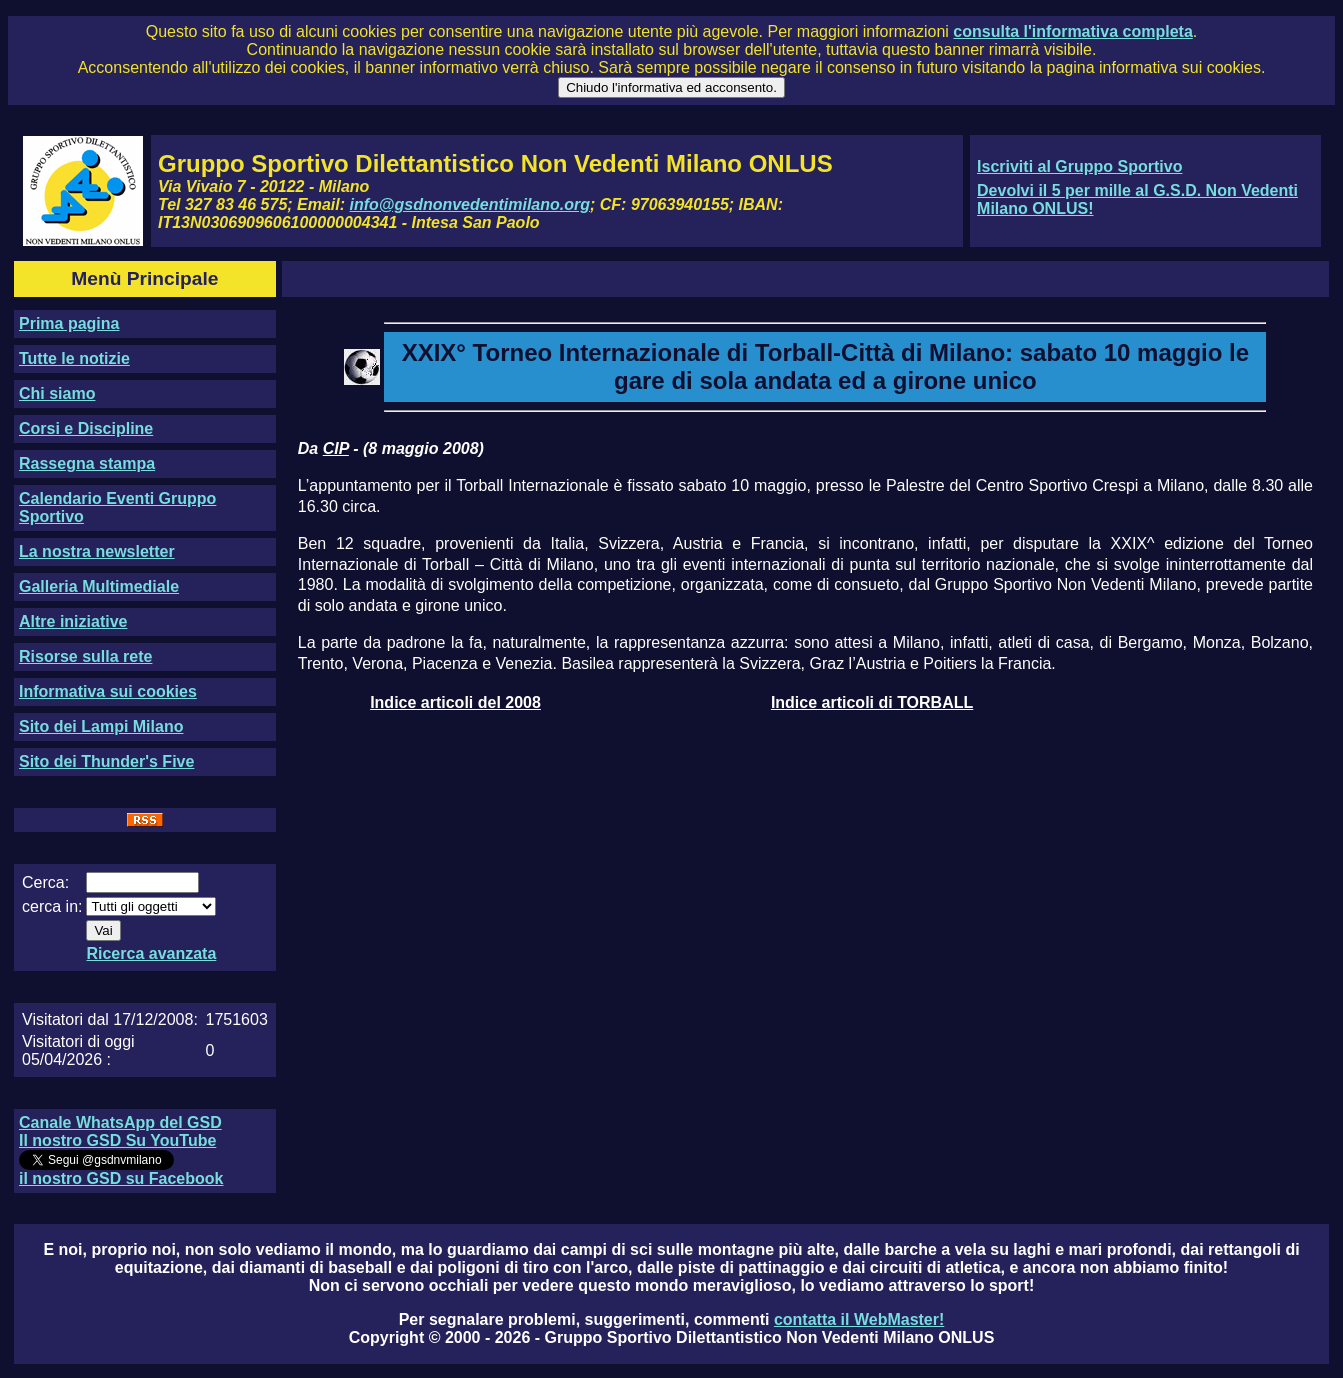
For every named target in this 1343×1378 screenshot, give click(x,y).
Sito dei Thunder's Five (106, 761)
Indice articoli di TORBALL (872, 702)
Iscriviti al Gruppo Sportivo (1079, 166)
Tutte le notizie (74, 358)
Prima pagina (69, 323)
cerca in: (52, 906)
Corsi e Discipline (86, 428)
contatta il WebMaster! (859, 1319)
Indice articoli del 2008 (455, 702)
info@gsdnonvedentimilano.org (470, 204)
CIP (336, 448)
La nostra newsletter (97, 551)
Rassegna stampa (87, 463)
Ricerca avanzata (151, 953)
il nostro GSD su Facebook (121, 1178)
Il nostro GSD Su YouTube (117, 1140)
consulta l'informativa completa (1072, 31)
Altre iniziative (73, 621)
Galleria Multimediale (99, 586)
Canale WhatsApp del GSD (120, 1122)
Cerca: (45, 882)
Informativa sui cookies (108, 691)
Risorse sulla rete (85, 656)
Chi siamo (57, 393)
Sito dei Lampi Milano (101, 726)
